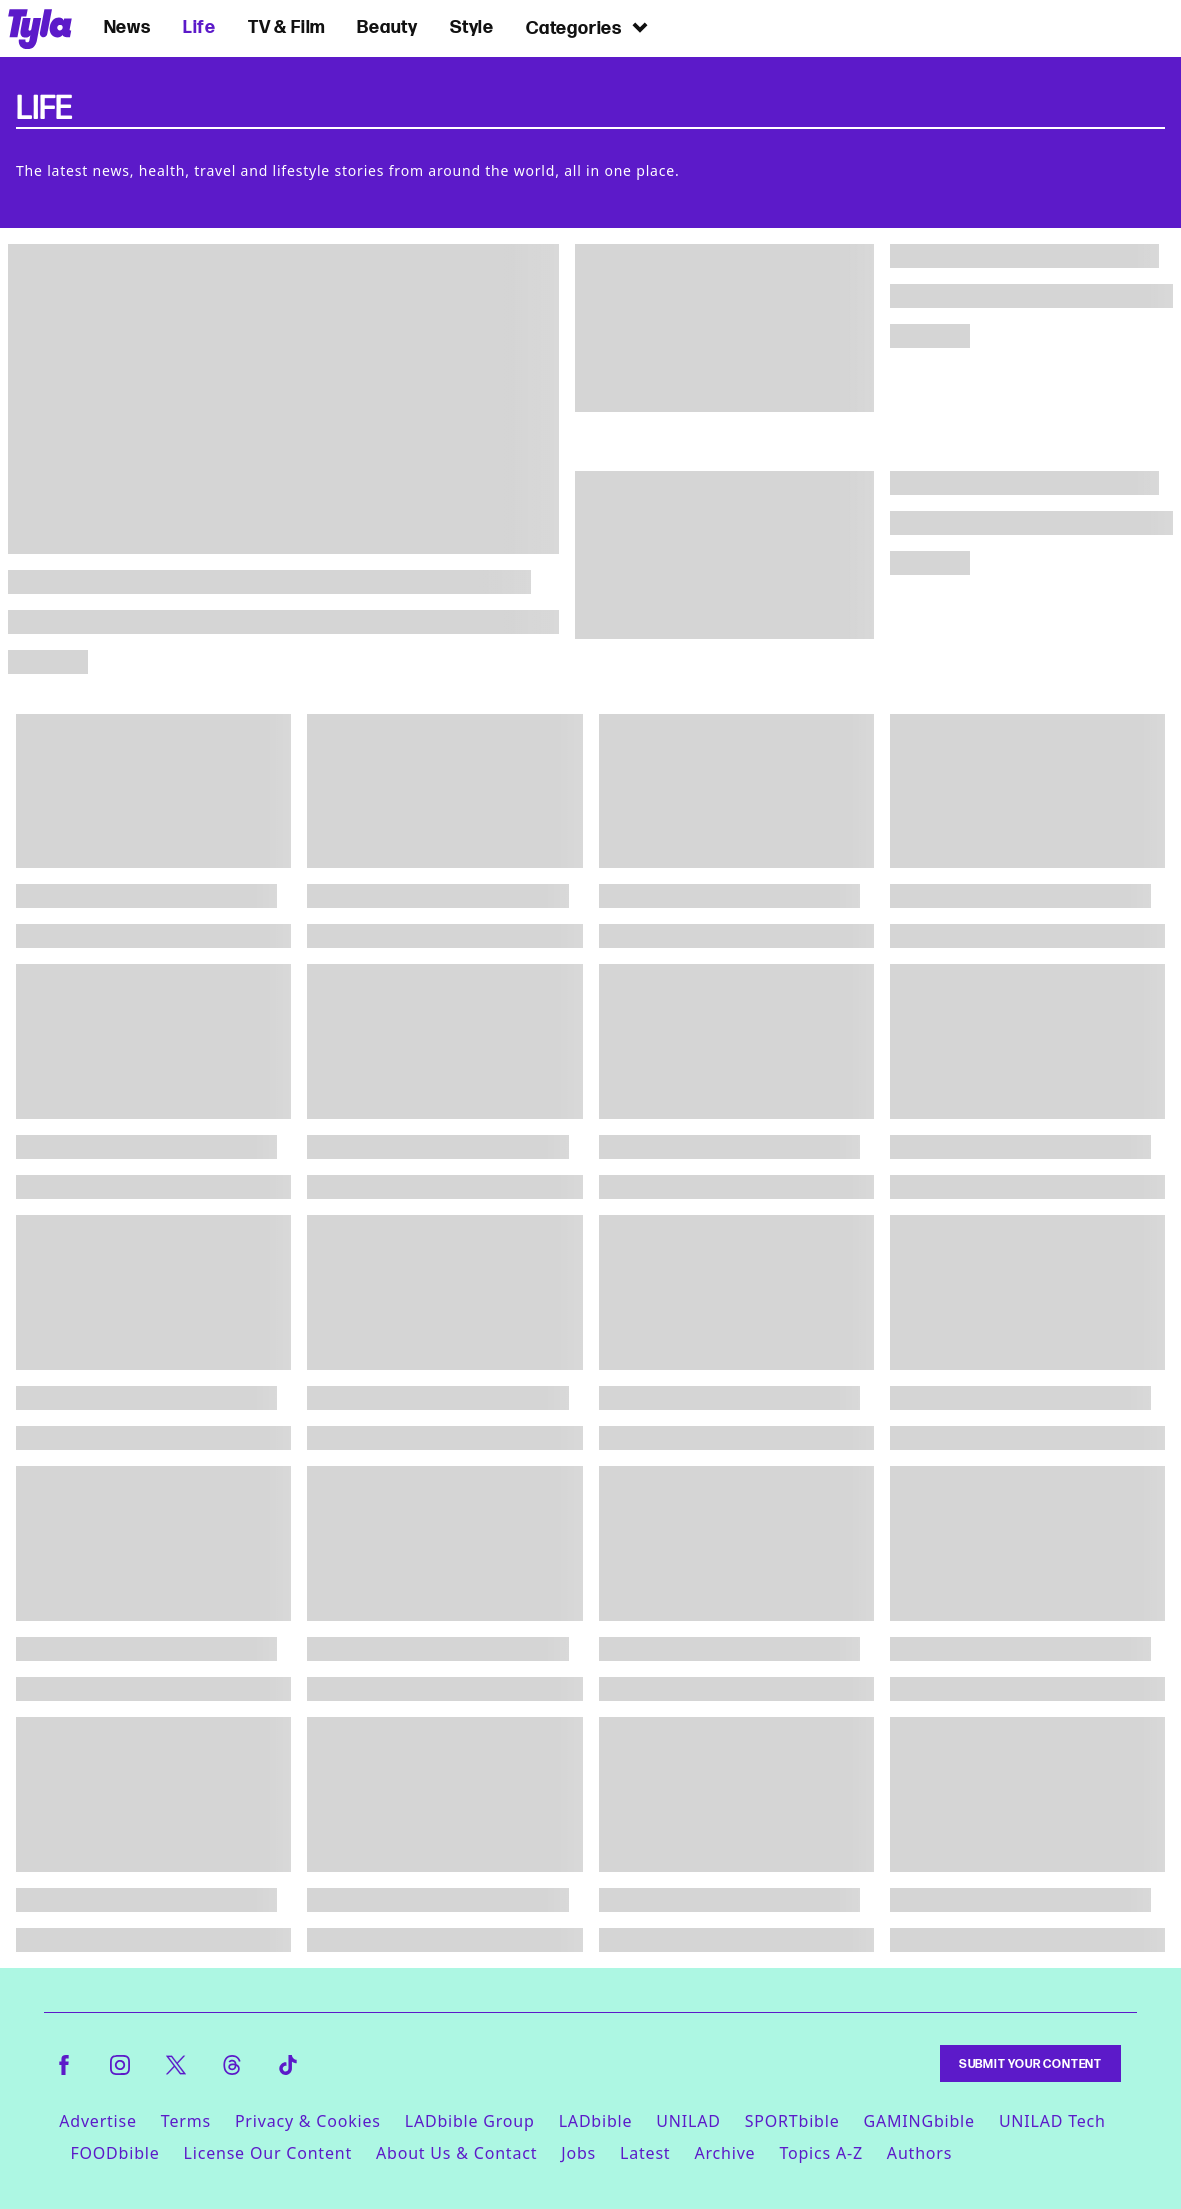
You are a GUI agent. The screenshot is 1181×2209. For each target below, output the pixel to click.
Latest (645, 2153)
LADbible (596, 2121)
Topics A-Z (820, 2153)
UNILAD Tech (1052, 2121)
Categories (588, 26)
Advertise (98, 2121)
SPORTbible (792, 2121)
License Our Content (268, 2153)
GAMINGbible (918, 2121)
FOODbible (114, 2153)
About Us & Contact (456, 2153)
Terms (186, 2121)
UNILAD (688, 2121)
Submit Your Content (1030, 2063)
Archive (724, 2153)
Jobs (578, 2153)
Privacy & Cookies (308, 2121)
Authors (919, 2153)
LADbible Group (470, 2121)
